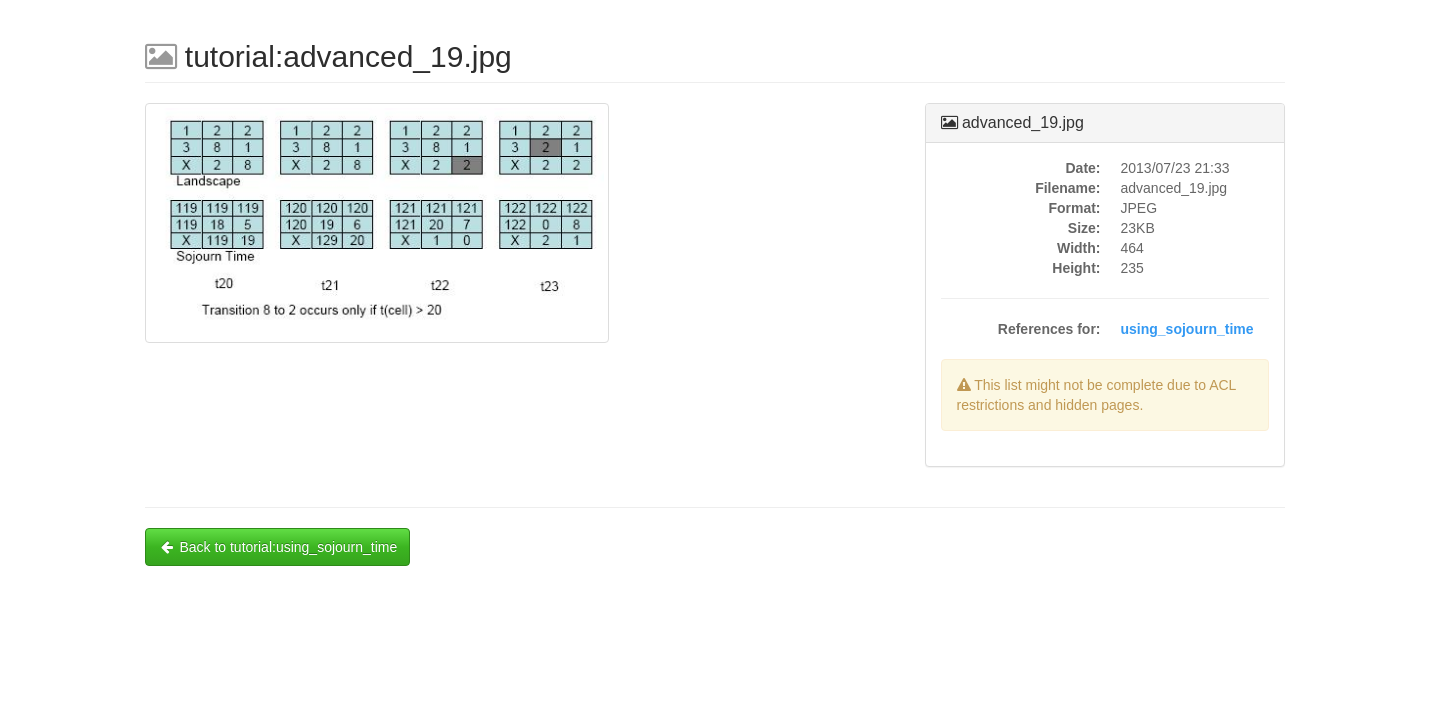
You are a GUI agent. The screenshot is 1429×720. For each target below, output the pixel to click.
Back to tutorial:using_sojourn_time (278, 547)
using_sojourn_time (1187, 329)
